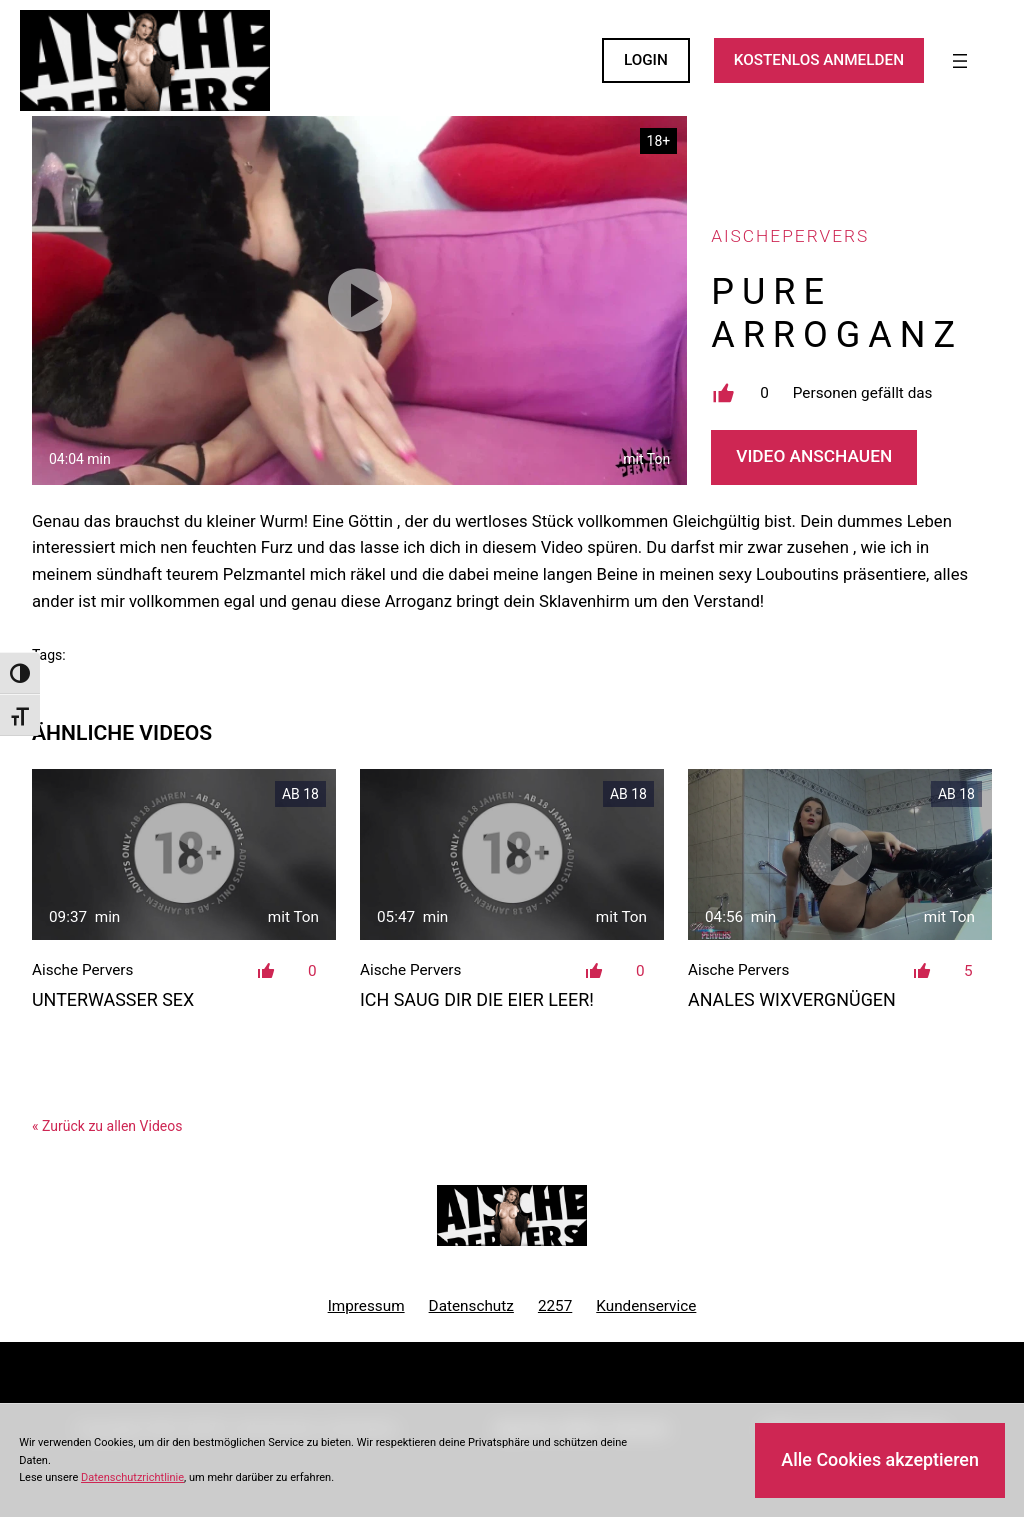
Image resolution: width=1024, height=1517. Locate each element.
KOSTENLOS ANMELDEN (819, 60)
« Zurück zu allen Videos (107, 1126)
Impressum (366, 1306)
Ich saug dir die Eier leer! (477, 999)
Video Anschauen (814, 456)
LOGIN (646, 60)
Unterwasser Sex (113, 999)
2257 (555, 1306)
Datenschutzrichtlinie (132, 1477)
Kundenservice (646, 1306)
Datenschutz (471, 1306)
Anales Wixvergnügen (792, 999)
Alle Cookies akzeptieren (880, 1459)
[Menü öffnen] (960, 61)
